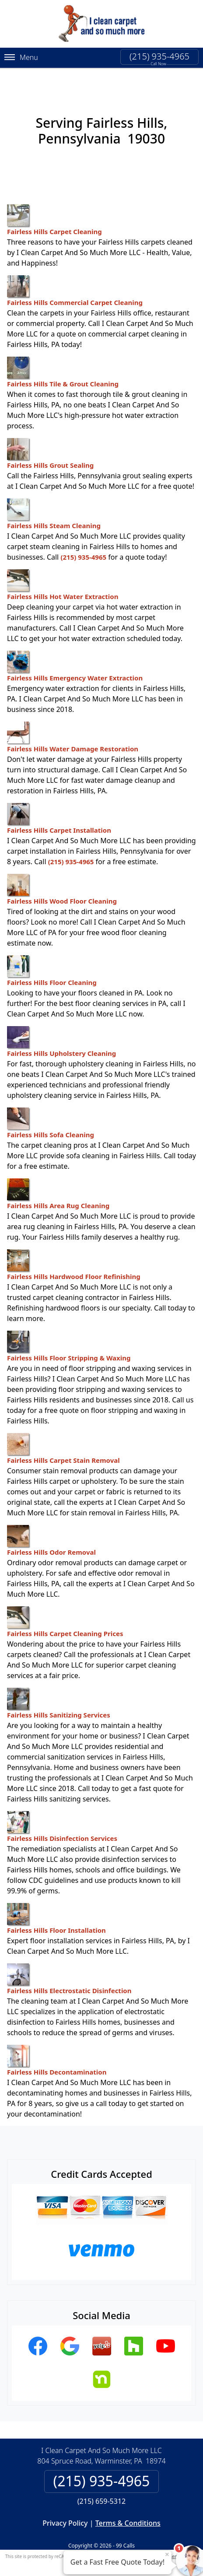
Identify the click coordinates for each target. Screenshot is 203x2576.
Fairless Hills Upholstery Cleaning (61, 1028)
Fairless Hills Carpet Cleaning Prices (65, 1608)
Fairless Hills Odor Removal (51, 1526)
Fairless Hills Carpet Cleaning (54, 206)
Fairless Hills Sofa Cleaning (50, 1109)
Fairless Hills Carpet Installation (59, 804)
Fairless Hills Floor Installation (56, 1905)
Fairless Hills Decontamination (56, 2046)
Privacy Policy (65, 2509)
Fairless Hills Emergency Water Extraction (75, 652)
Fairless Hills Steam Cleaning (54, 500)
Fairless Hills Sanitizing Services (58, 1689)
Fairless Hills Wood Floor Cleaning (62, 875)
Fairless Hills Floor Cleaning (52, 957)
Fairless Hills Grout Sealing (50, 440)
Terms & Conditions (128, 2509)
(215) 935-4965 (159, 56)
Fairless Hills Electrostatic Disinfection (69, 1965)
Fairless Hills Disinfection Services (62, 1813)
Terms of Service (167, 2542)
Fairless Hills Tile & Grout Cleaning (63, 358)
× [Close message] (167, 2554)
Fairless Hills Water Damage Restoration (72, 723)
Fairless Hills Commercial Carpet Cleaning (75, 277)
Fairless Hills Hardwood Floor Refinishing (73, 1251)
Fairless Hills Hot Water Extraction (62, 571)
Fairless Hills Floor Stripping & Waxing (68, 1332)
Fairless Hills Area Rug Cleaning (58, 1180)
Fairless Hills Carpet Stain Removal (63, 1435)
